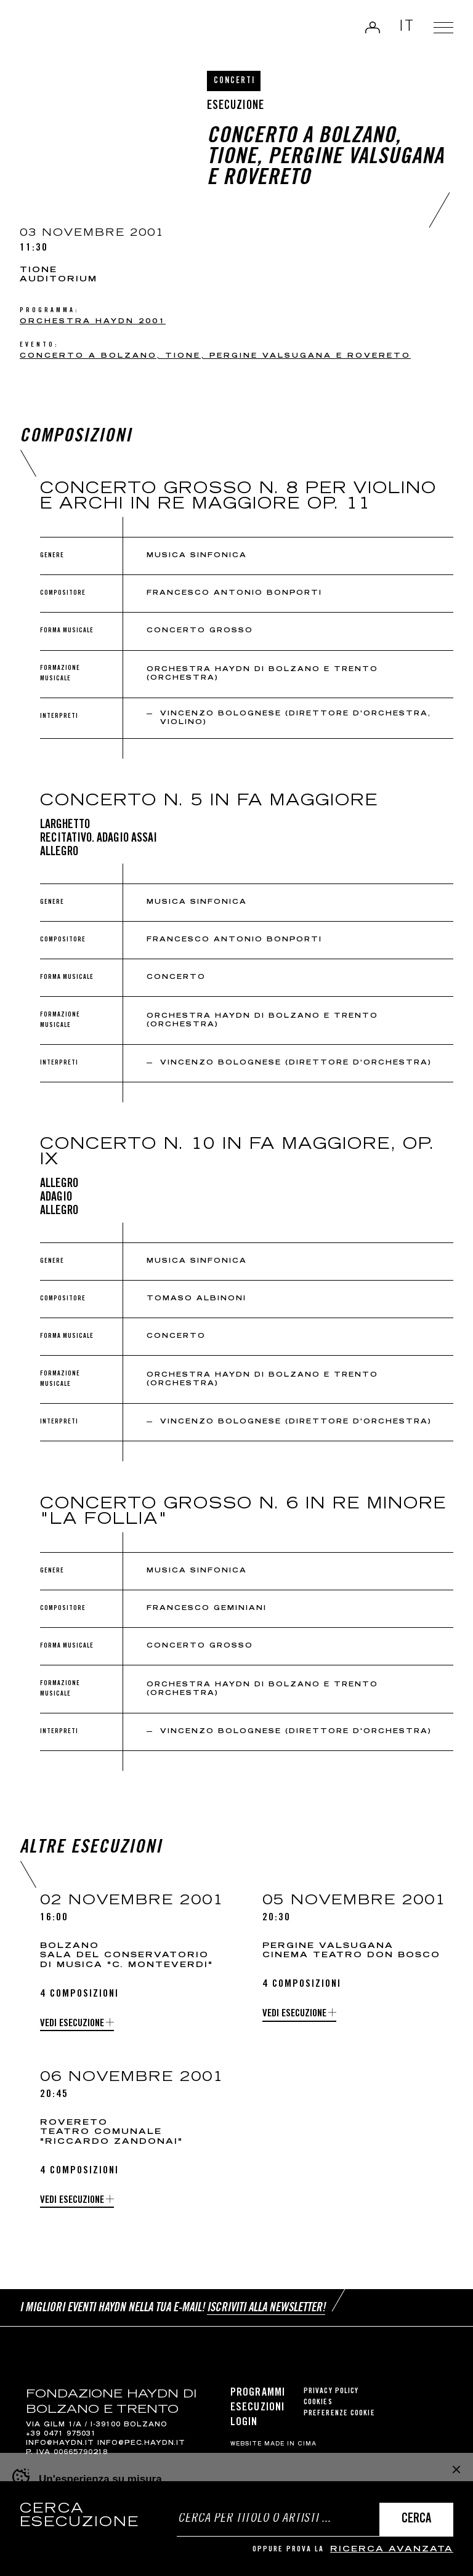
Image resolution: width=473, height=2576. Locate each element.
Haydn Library (53, 30)
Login (372, 27)
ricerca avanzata (391, 2550)
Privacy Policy (331, 2392)
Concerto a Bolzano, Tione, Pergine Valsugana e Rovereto (215, 356)
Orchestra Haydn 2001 (93, 321)
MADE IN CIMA (290, 2444)
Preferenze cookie (339, 2414)
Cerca (416, 2519)
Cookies (318, 2403)
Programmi (257, 2393)
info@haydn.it (60, 2444)
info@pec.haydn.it (141, 2444)
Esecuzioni (257, 2407)
